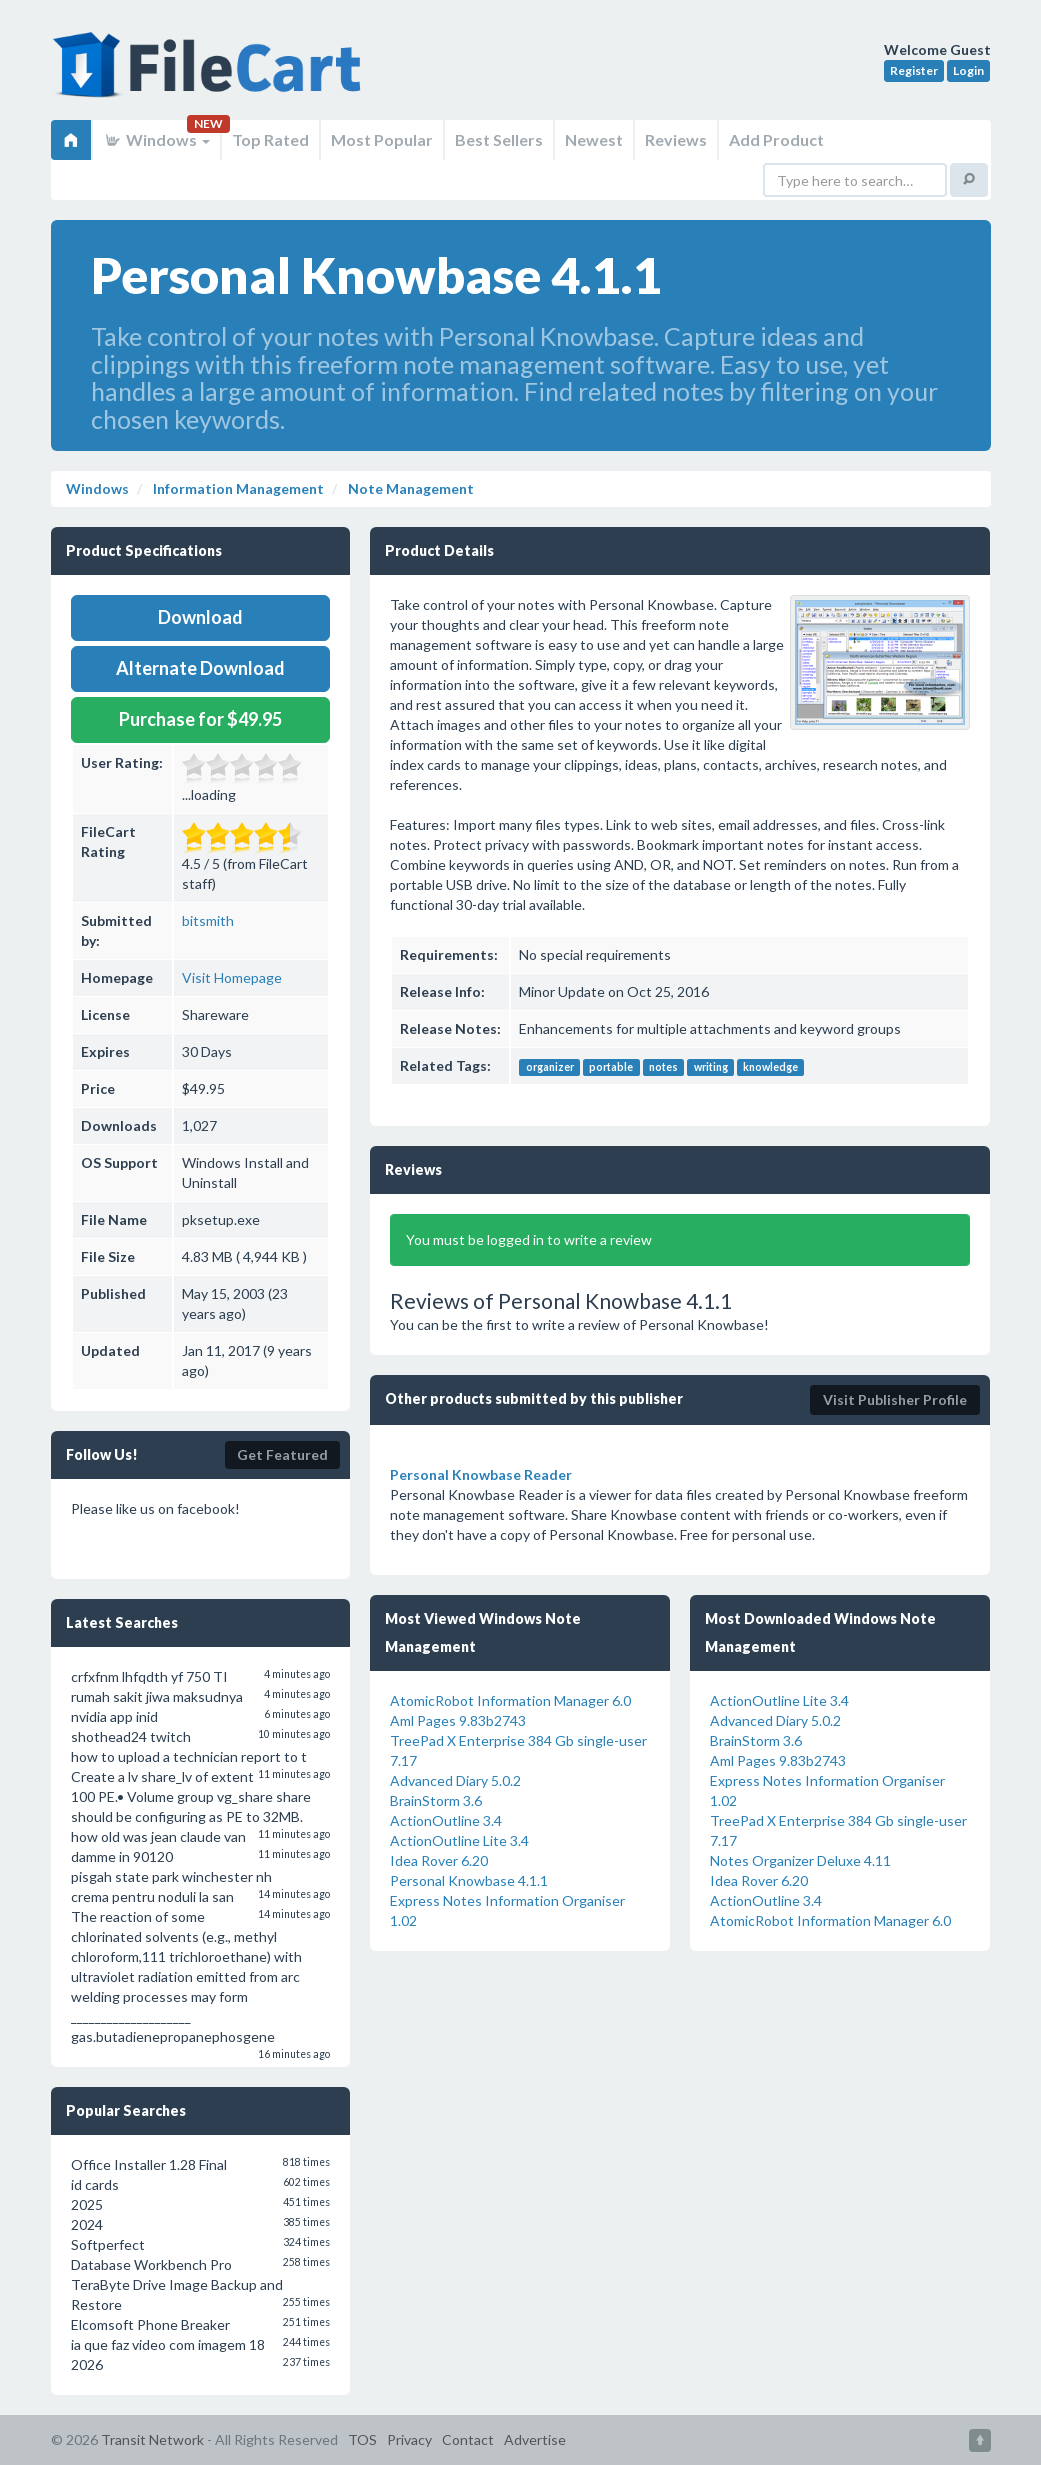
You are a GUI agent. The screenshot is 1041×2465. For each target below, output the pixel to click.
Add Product (776, 139)
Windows (156, 139)
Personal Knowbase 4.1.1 (469, 1880)
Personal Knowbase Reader (481, 1474)
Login (968, 70)
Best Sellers (499, 139)
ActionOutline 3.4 (446, 1820)
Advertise (535, 2439)
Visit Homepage (232, 977)
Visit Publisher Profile (895, 1399)
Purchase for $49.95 (200, 719)
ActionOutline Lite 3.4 (459, 1840)
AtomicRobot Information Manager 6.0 (510, 1700)
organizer (550, 1067)
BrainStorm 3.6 (436, 1800)
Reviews (676, 139)
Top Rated (270, 139)
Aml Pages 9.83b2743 (458, 1720)
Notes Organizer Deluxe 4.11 (800, 1860)
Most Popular (382, 139)
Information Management (237, 488)
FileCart (211, 75)
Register (914, 70)
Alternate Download (200, 668)
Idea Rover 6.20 (439, 1860)
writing (711, 1067)
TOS (362, 2439)
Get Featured (282, 1454)
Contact (468, 2439)
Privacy (409, 2439)
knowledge (770, 1067)
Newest (594, 139)
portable (611, 1067)
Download (200, 617)
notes (663, 1067)
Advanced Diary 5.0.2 (455, 1780)
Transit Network (152, 2439)
